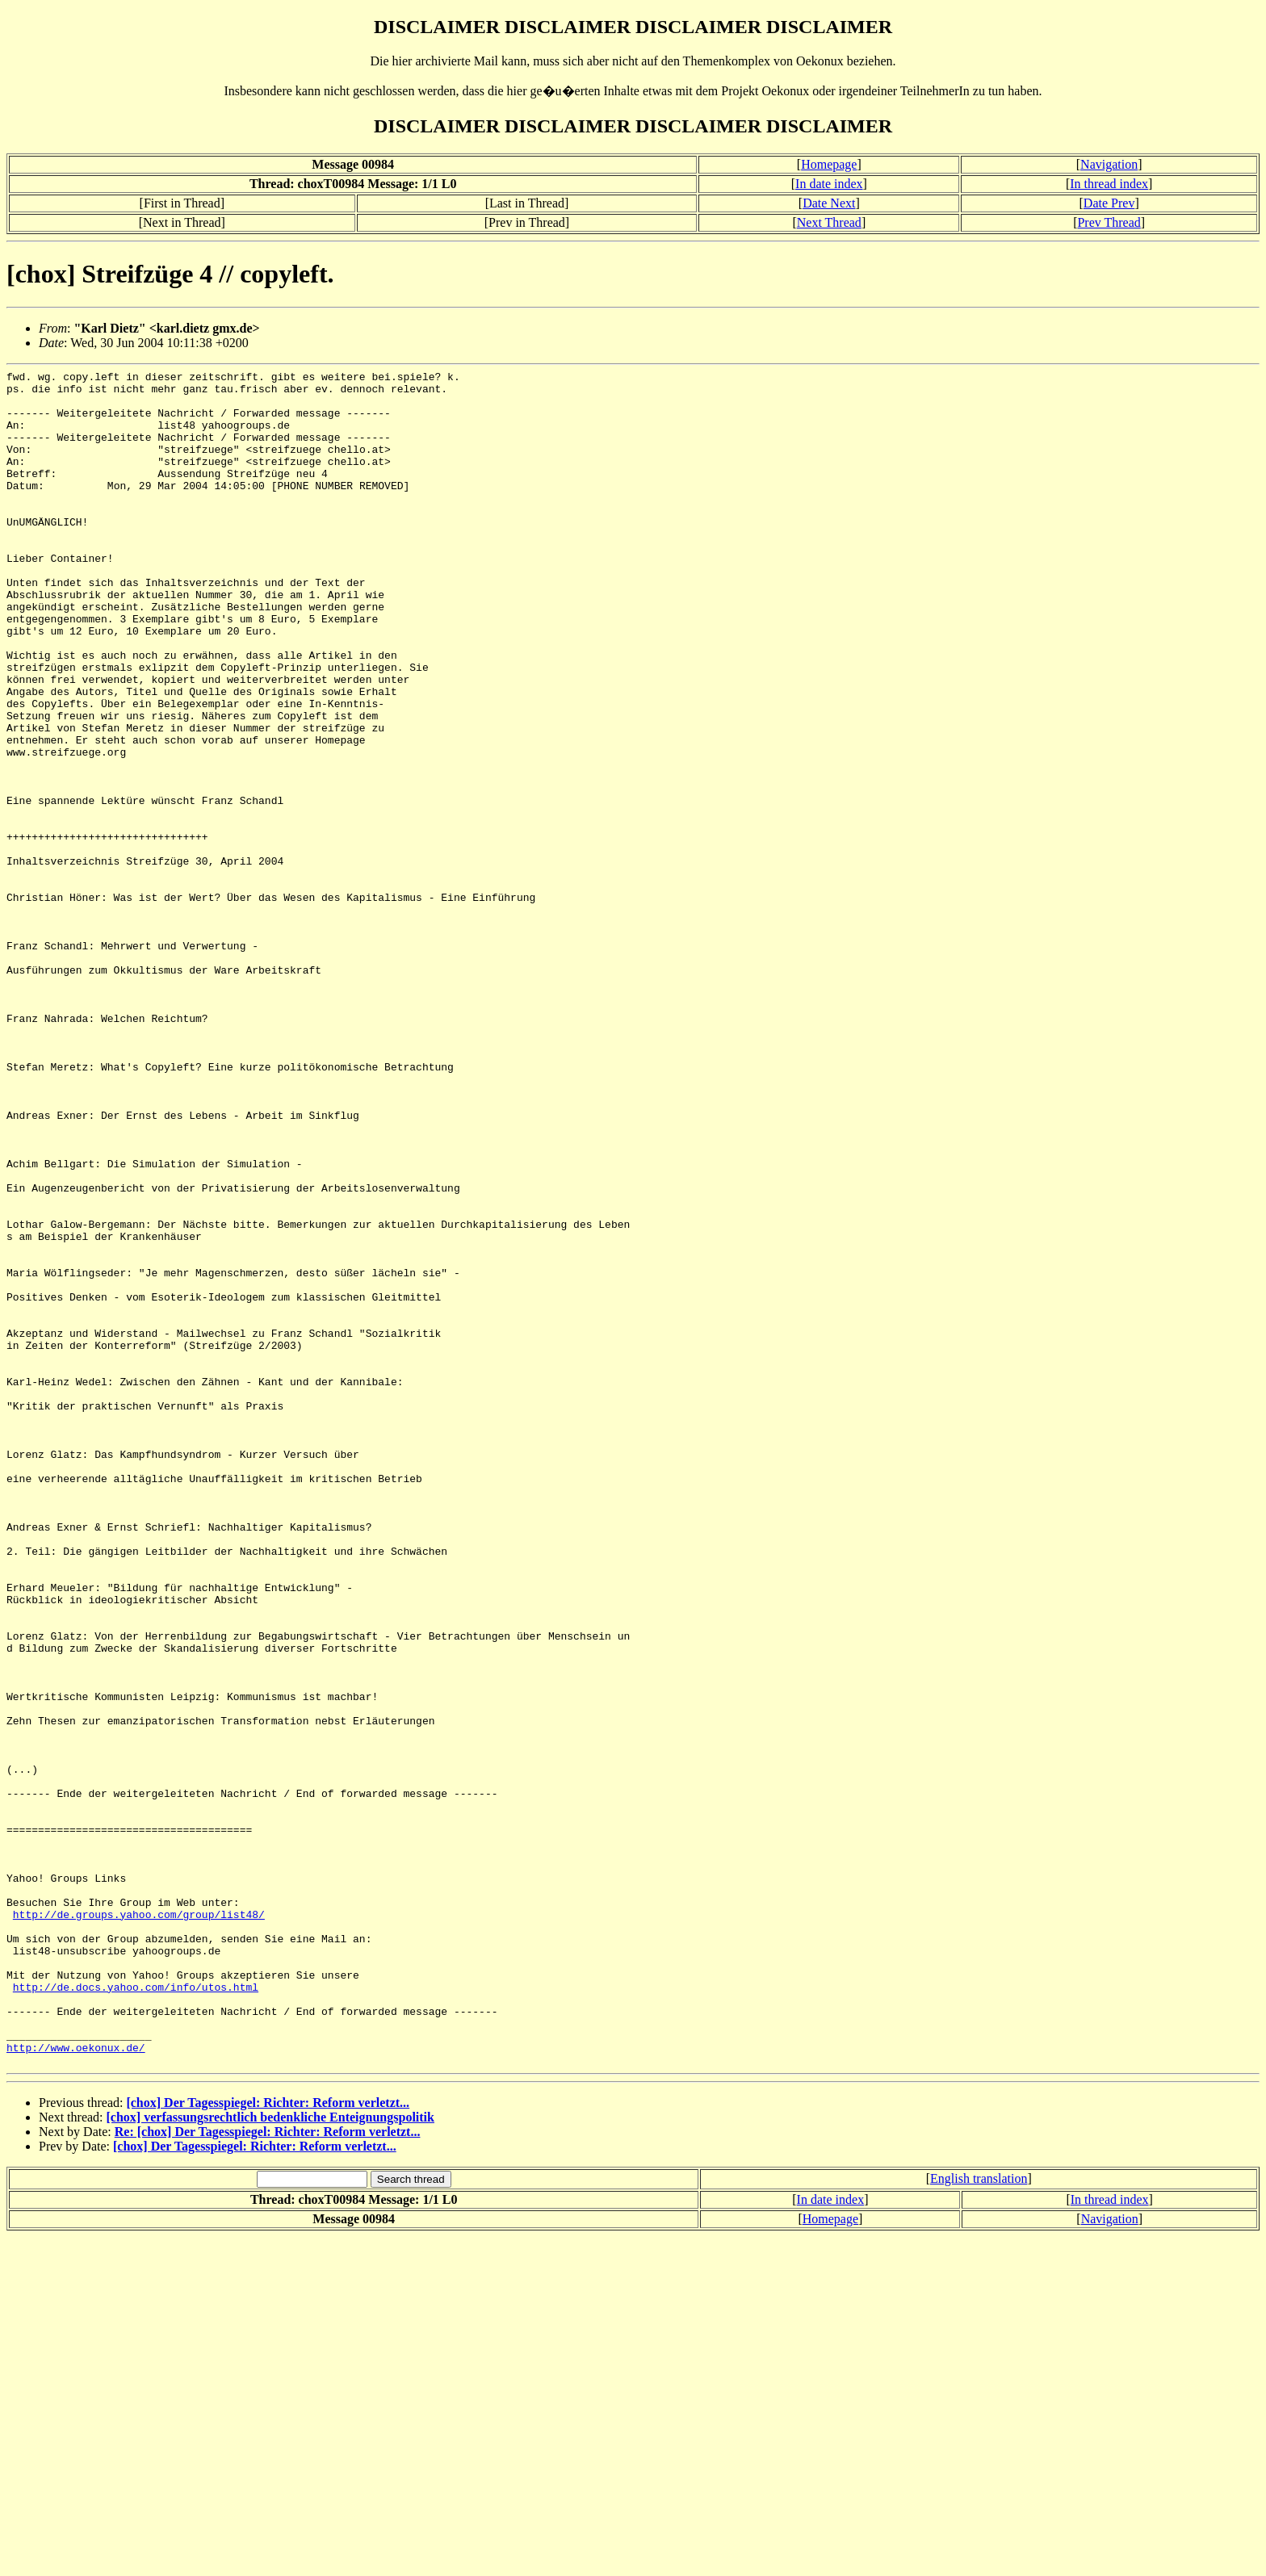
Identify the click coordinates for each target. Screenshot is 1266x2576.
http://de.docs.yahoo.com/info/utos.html (135, 2311)
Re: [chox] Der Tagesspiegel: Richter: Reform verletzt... (268, 2471)
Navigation (1109, 164)
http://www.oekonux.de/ (75, 2384)
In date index (829, 184)
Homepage (829, 164)
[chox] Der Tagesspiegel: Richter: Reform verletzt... (267, 2441)
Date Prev (1109, 203)
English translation (978, 2517)
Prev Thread (1108, 222)
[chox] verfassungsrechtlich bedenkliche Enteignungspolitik (270, 2456)
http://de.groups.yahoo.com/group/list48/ (139, 2224)
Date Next (829, 203)
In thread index (1109, 184)
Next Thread (829, 222)
